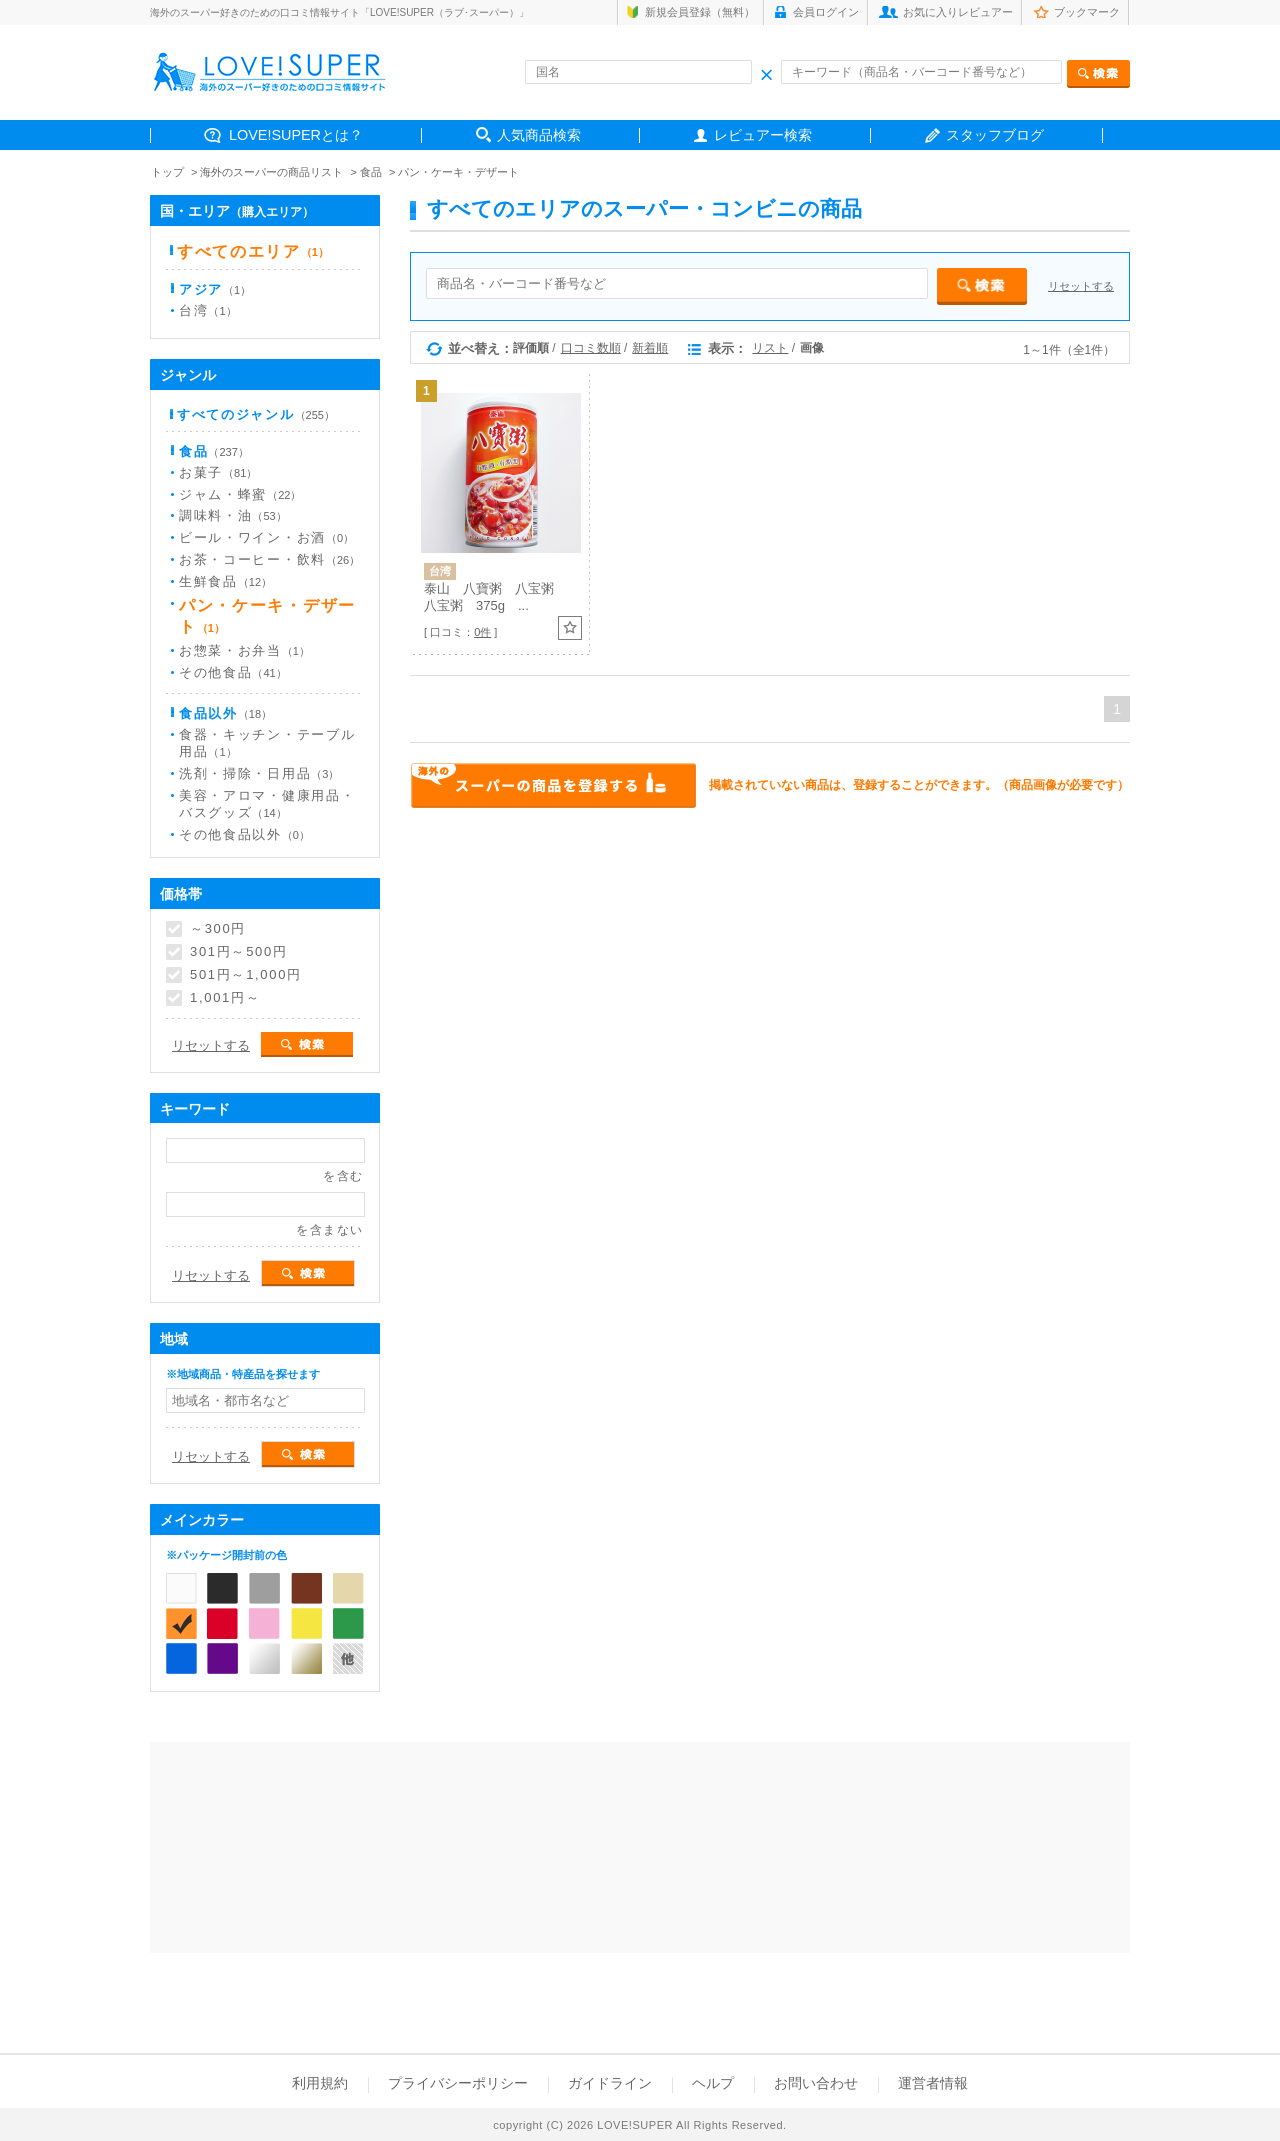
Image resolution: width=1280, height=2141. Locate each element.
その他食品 (233, 672)
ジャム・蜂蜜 (240, 494)
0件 (482, 632)
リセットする (1081, 286)
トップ (167, 172)
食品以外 (225, 713)
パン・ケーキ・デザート (458, 172)
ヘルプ (713, 2083)
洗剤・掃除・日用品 (259, 773)
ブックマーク (1087, 12)
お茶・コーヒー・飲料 (269, 559)
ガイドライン (610, 2083)
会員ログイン (826, 12)
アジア (215, 289)
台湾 (208, 310)
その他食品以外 (244, 834)
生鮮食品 (225, 581)
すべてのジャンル (256, 414)
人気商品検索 (539, 135)
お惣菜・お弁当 (244, 650)
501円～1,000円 (246, 975)
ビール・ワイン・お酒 (266, 537)
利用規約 (320, 2083)
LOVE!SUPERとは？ (296, 135)
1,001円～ (225, 998)
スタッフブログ (995, 135)
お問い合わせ (816, 2083)
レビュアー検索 (763, 135)
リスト (770, 348)
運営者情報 (933, 2083)
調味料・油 (233, 515)
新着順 (650, 348)
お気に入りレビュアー (958, 12)
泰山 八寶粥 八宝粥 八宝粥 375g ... (495, 597)
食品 (371, 172)
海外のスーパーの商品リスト (271, 172)
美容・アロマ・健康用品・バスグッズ (267, 804)
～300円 (218, 929)
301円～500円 (239, 952)
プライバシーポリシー (458, 2083)
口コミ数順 (591, 348)
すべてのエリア (253, 251)
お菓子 (218, 472)
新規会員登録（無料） (700, 12)
